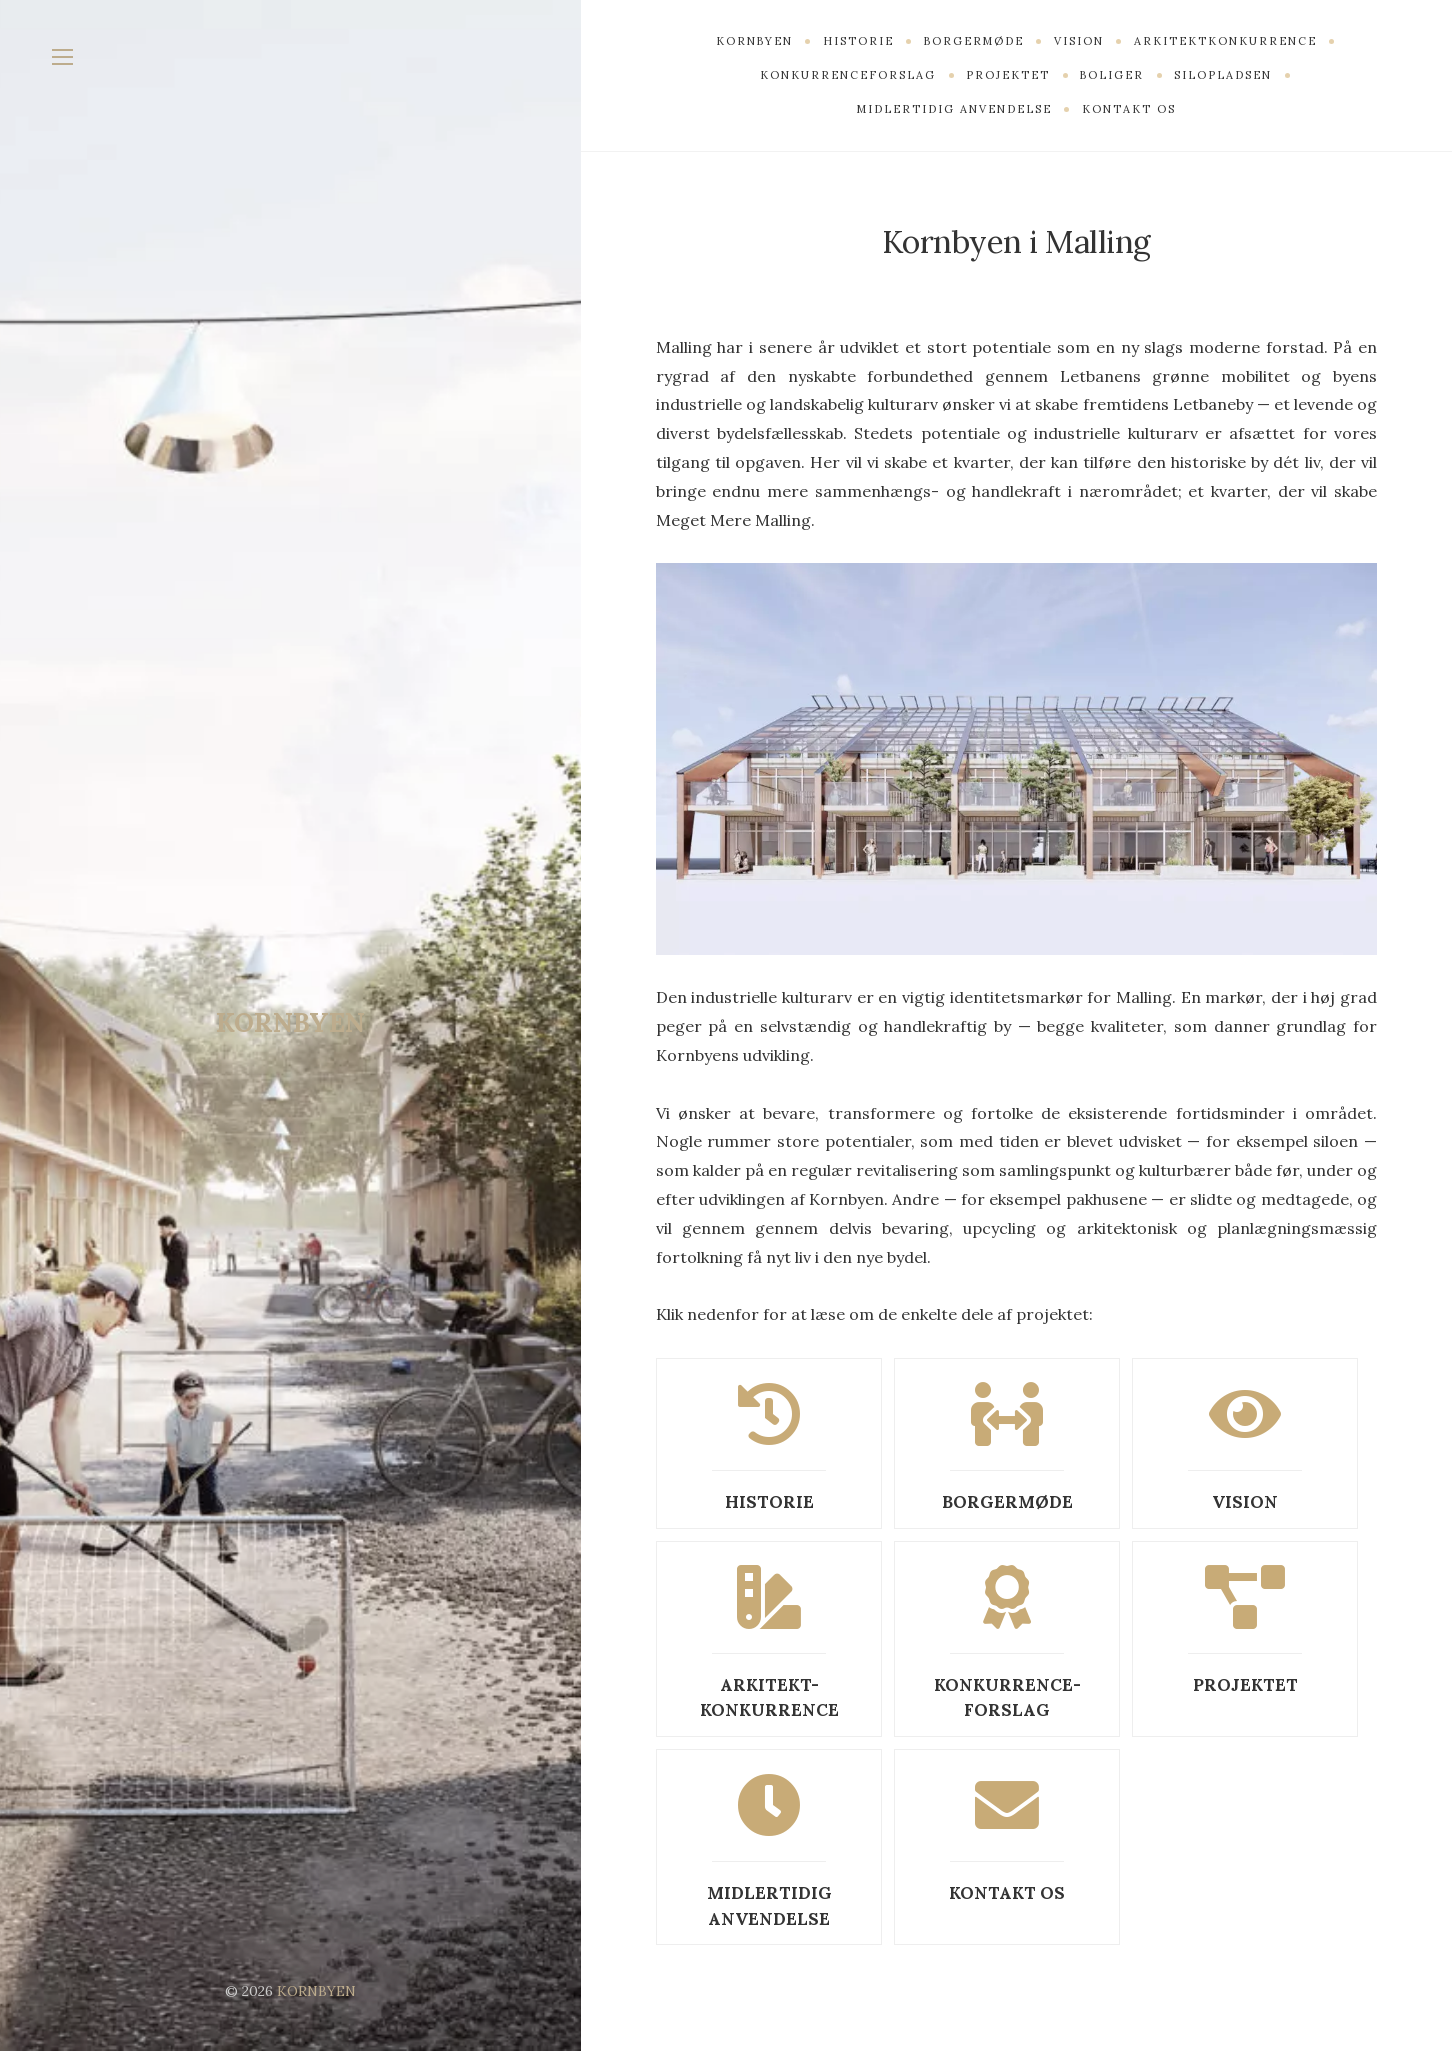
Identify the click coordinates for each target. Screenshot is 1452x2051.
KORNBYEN (290, 1022)
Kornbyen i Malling (1016, 240)
